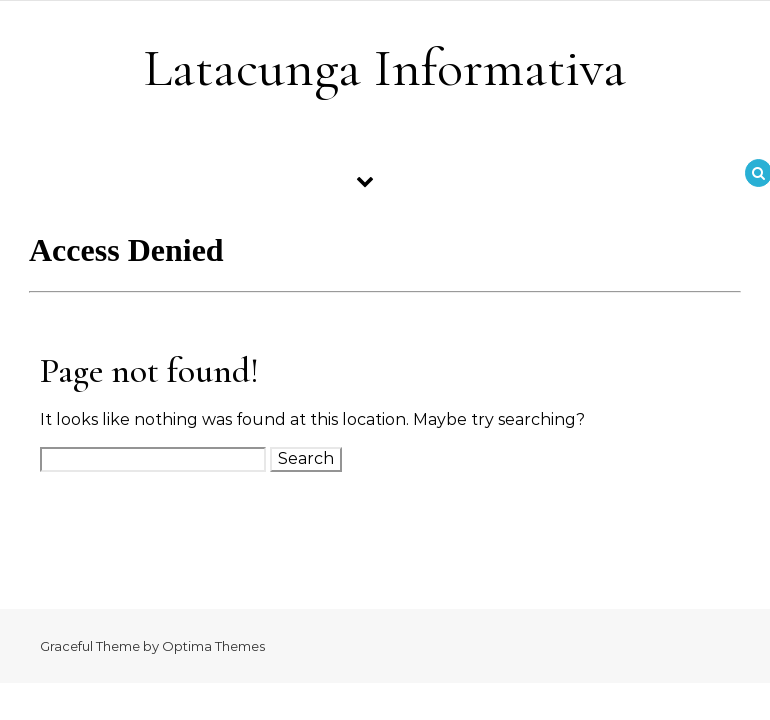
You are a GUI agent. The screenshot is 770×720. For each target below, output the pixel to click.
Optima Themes (213, 646)
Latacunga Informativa (385, 67)
